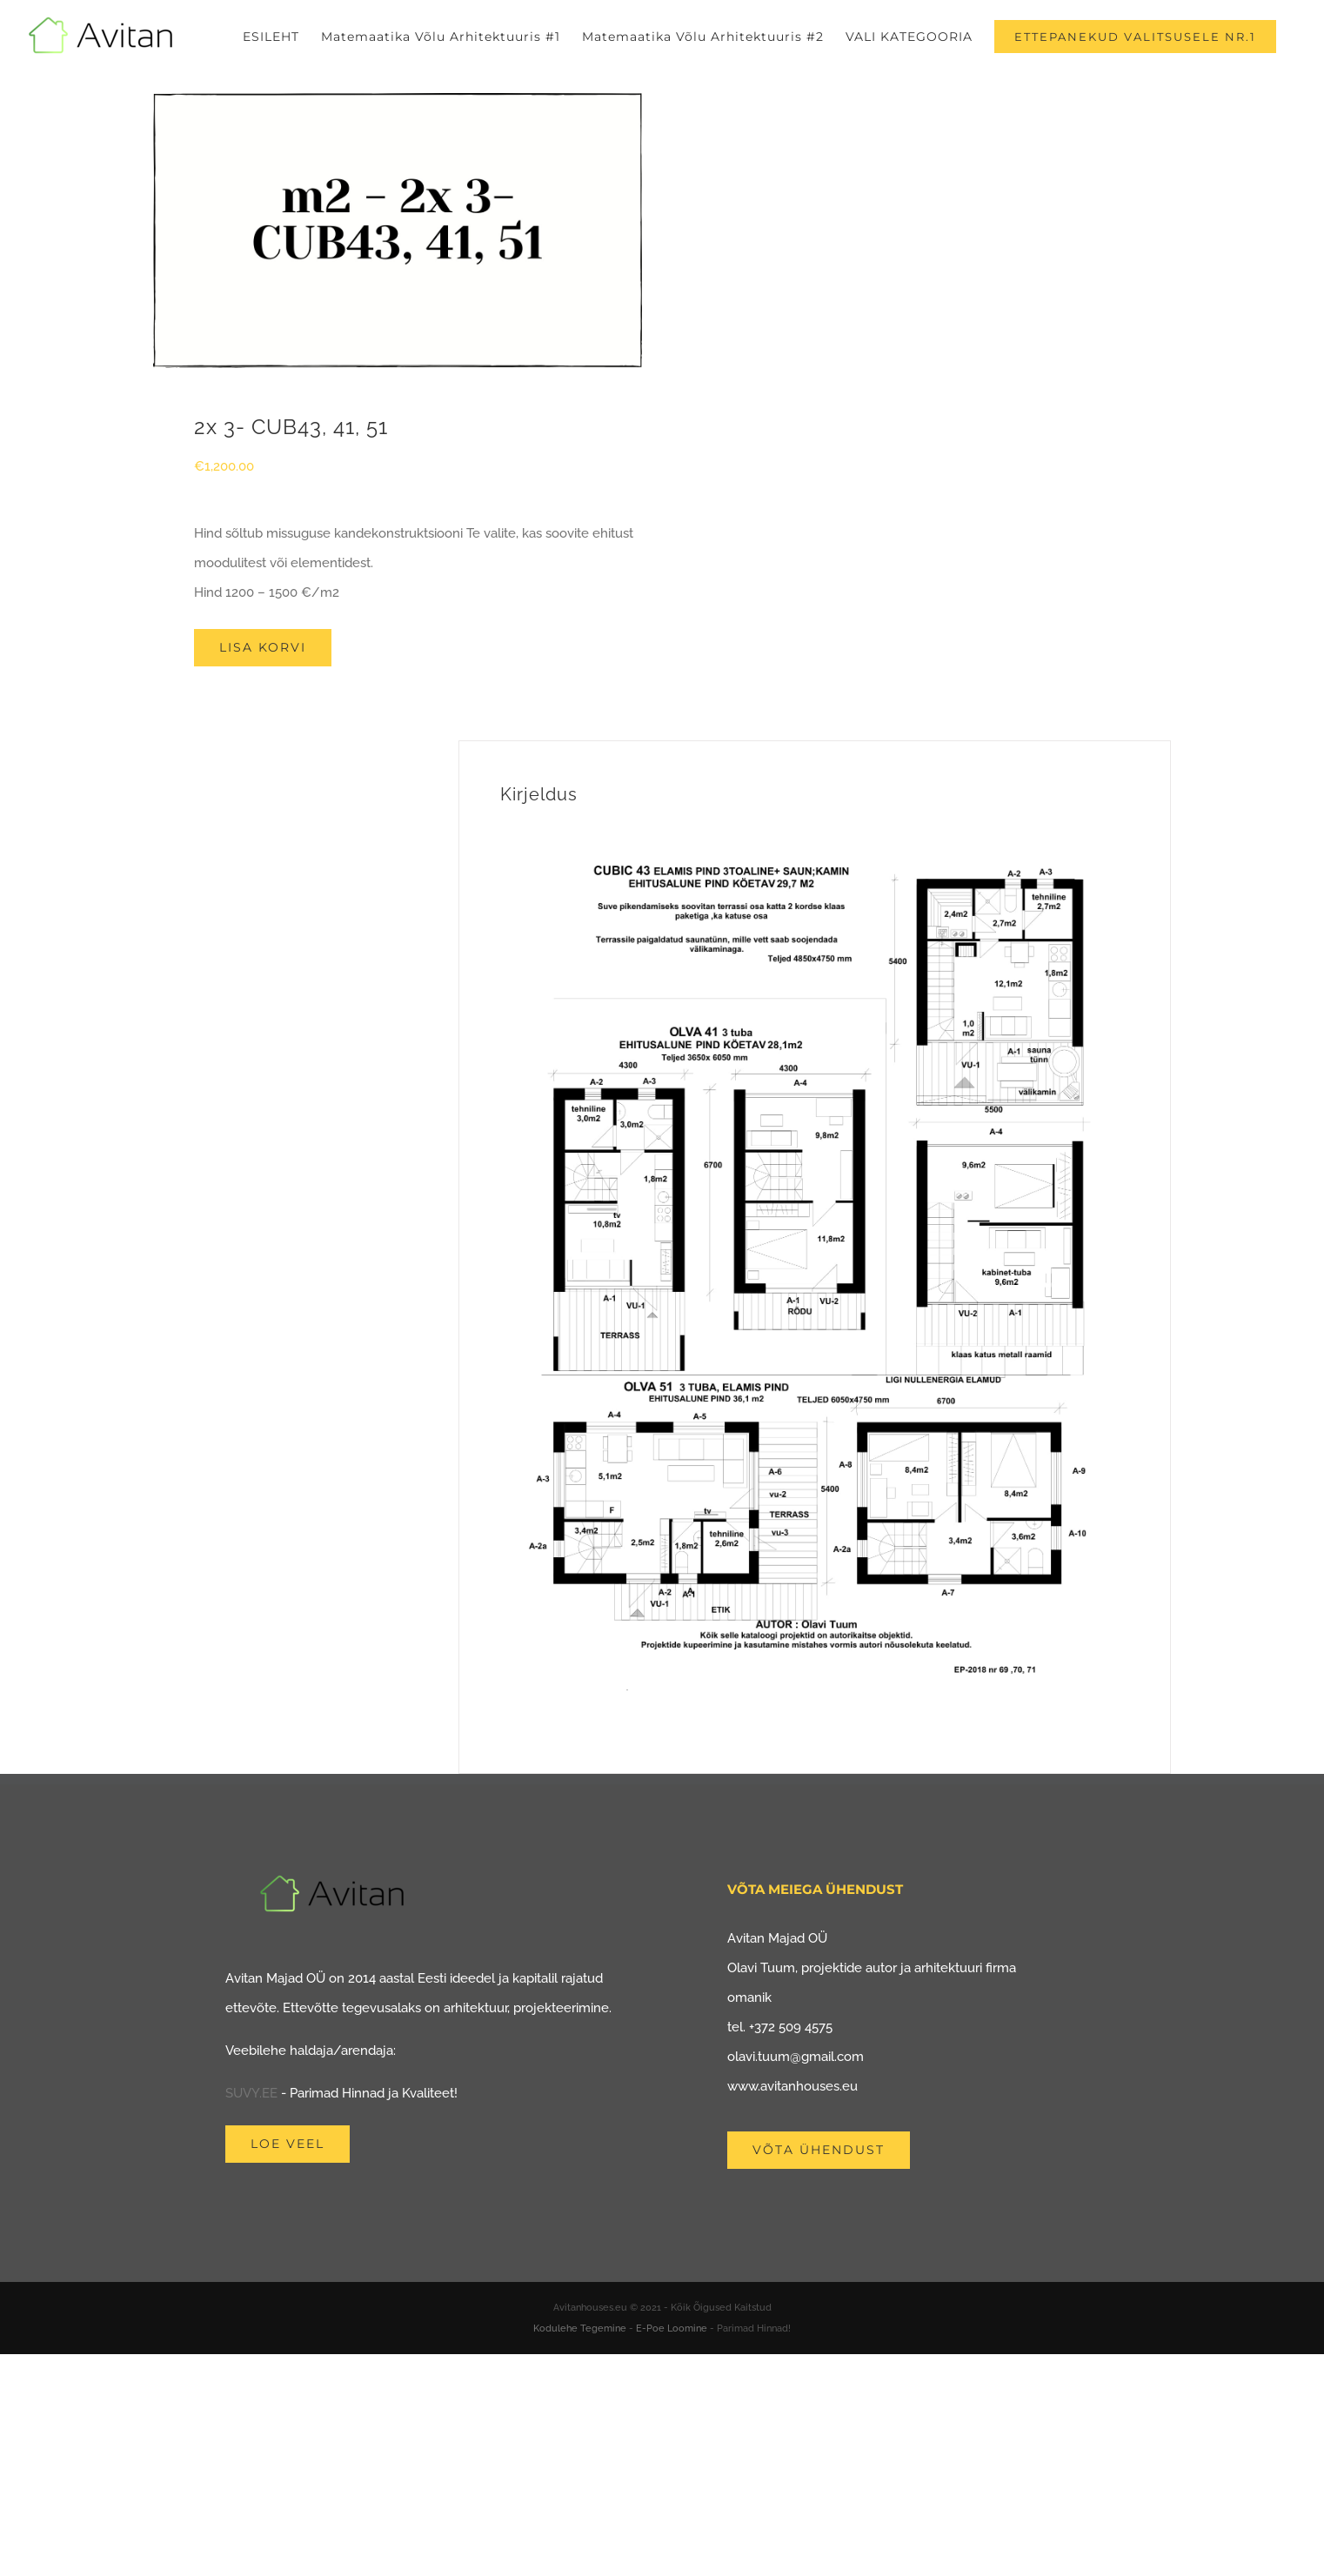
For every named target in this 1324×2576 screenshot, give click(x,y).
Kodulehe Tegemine (579, 2328)
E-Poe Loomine (671, 2328)
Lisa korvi (262, 647)
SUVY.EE (251, 2093)
